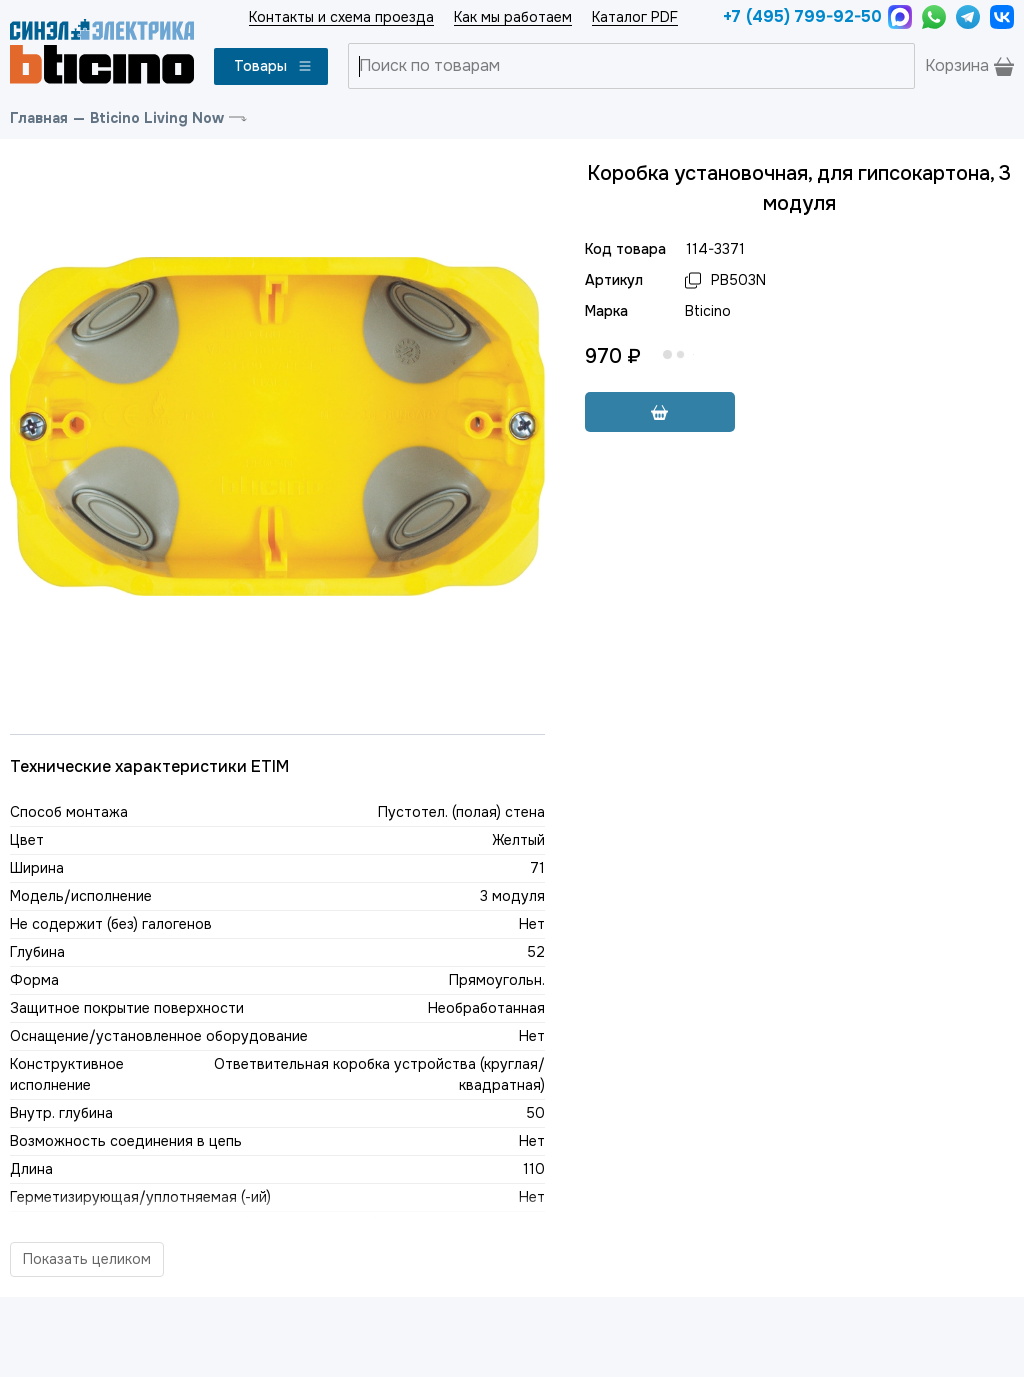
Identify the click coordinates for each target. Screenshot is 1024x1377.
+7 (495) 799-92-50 (800, 16)
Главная (39, 118)
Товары (273, 66)
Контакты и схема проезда (341, 17)
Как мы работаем (513, 17)
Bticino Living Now (157, 118)
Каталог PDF (635, 17)
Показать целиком (87, 1259)
